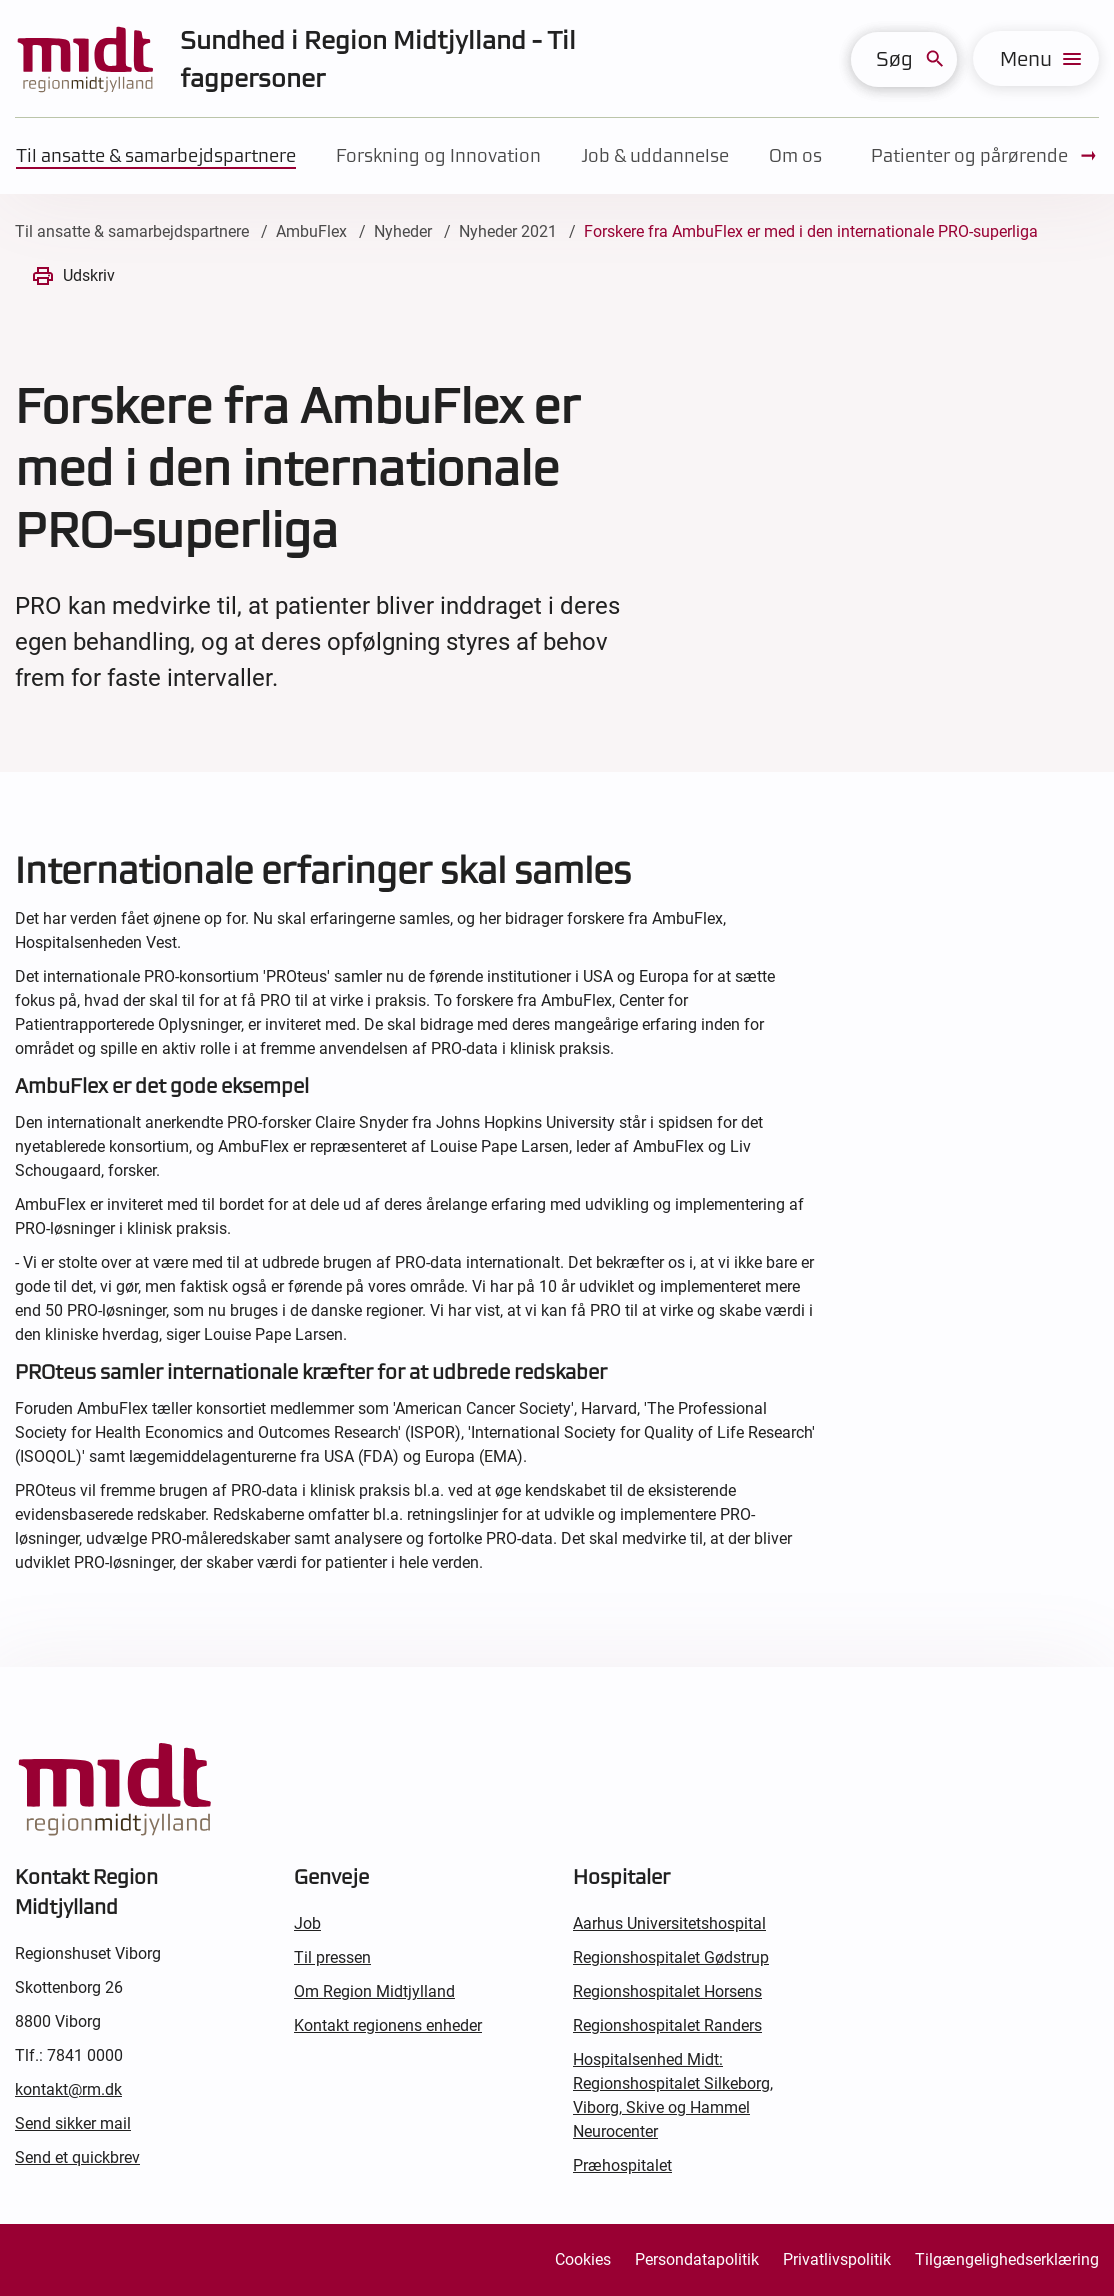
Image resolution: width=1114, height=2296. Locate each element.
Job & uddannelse (655, 155)
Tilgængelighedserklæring (1007, 2259)
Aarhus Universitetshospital (669, 1923)
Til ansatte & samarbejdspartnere (156, 155)
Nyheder (403, 231)
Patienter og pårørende (985, 156)
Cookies (583, 2259)
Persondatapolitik (697, 2259)
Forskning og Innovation (438, 155)
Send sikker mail (73, 2123)
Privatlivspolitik (837, 2259)
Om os (795, 155)
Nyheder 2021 (508, 231)
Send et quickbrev (77, 2157)
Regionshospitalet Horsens (667, 1991)
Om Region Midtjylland (374, 1991)
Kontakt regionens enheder (388, 2025)
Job (307, 1923)
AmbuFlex (311, 231)
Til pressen (332, 1957)
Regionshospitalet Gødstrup (671, 1957)
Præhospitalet (622, 2165)
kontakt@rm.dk (68, 2089)
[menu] (1036, 58)
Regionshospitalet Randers (667, 2025)
